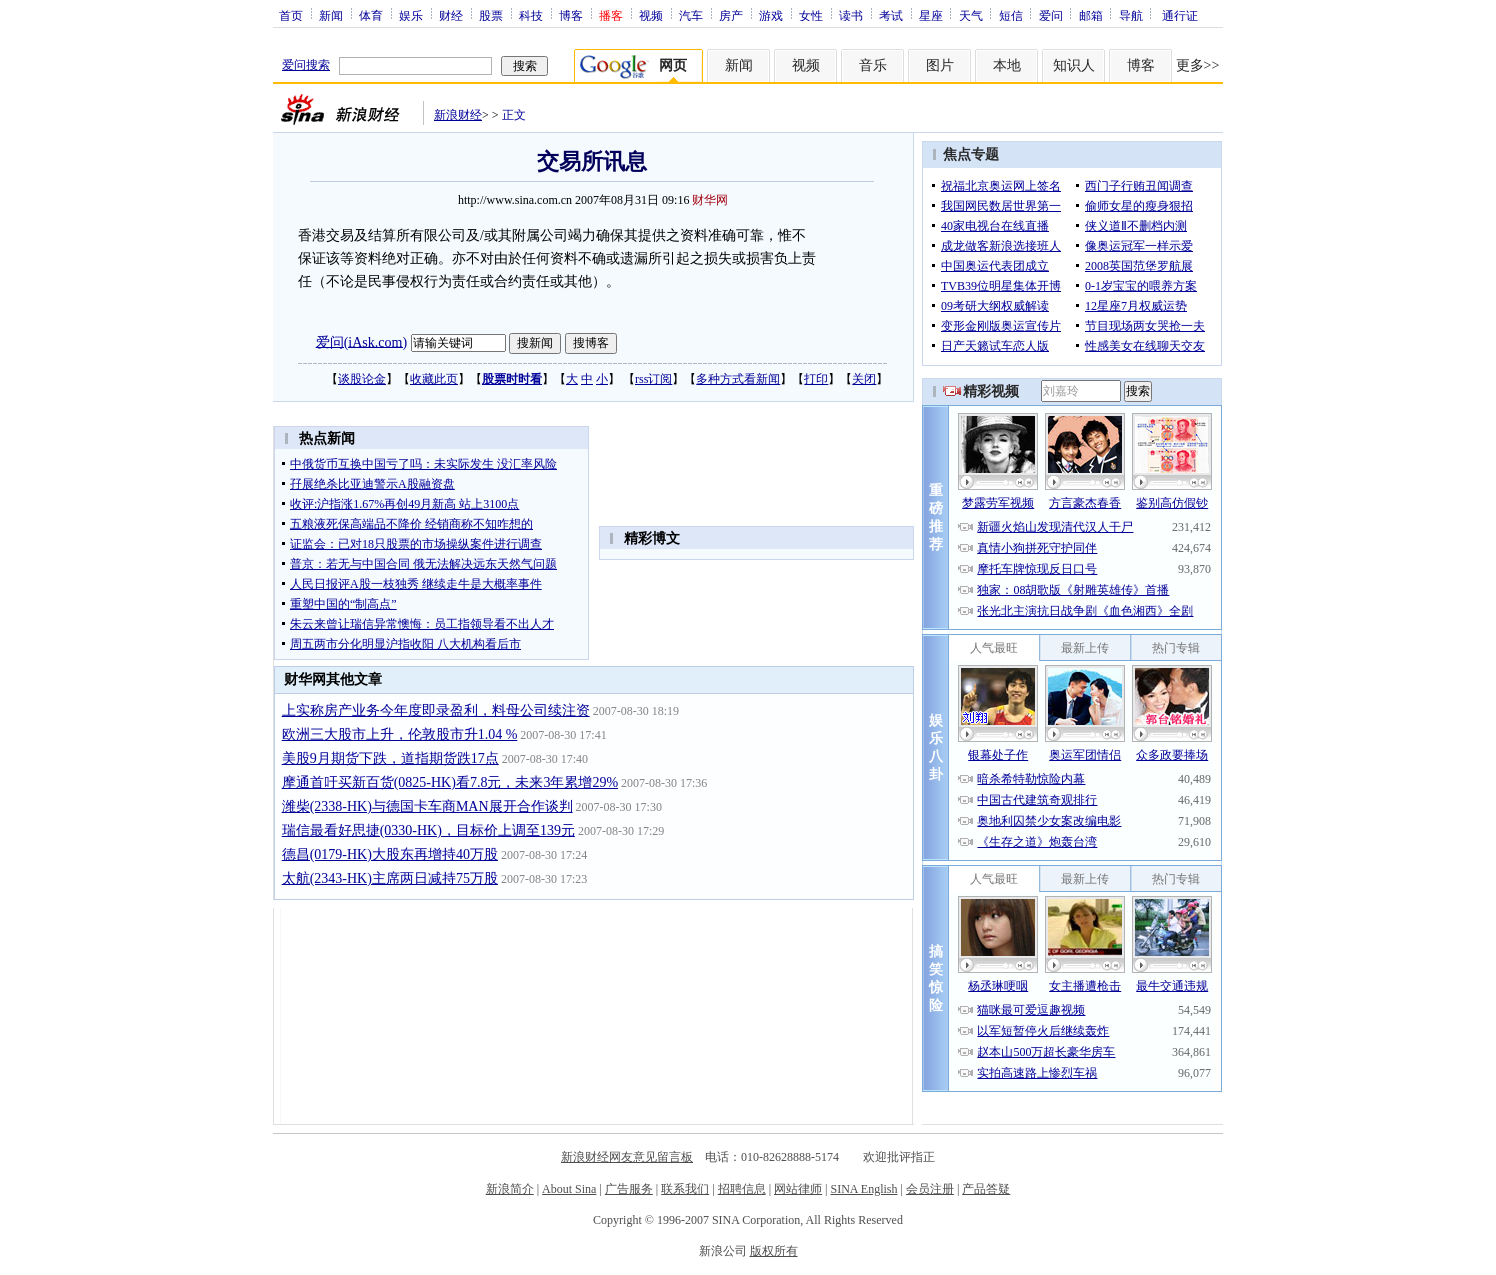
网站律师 (798, 1189)
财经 (451, 15)
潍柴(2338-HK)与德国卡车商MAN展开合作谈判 (427, 806)
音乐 (873, 65)
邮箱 (1091, 15)
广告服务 (629, 1189)
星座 (931, 15)
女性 (811, 15)
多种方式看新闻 (738, 379)
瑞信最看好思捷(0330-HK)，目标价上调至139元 (428, 830)
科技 (531, 15)
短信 (1011, 15)
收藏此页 (434, 379)
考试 (891, 15)
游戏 (771, 15)
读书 (851, 15)
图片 (940, 65)
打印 (816, 379)
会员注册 (930, 1189)
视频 (651, 15)
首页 (291, 15)
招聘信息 (742, 1189)
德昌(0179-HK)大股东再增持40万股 (390, 854)
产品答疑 (986, 1189)
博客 (571, 15)
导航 (1131, 15)
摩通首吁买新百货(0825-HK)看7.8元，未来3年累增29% (450, 782)
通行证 (1180, 15)
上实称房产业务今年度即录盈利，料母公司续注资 (436, 710)
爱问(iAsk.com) (361, 341)
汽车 (691, 15)
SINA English (863, 1189)
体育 (371, 15)
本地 (1007, 65)
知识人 (1074, 65)
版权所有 (774, 1251)
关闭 (864, 379)
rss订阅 (653, 379)
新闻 (331, 15)
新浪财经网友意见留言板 (627, 1157)
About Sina (569, 1189)
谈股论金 (362, 379)
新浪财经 (458, 115)
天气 (971, 15)
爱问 (1051, 15)
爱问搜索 (306, 65)
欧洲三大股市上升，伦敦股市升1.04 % (400, 734)
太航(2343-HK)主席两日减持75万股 (390, 878)
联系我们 (685, 1189)
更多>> (1198, 65)
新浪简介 (510, 1189)
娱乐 (411, 15)
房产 (731, 15)
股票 (491, 15)
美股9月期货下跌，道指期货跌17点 (390, 758)
